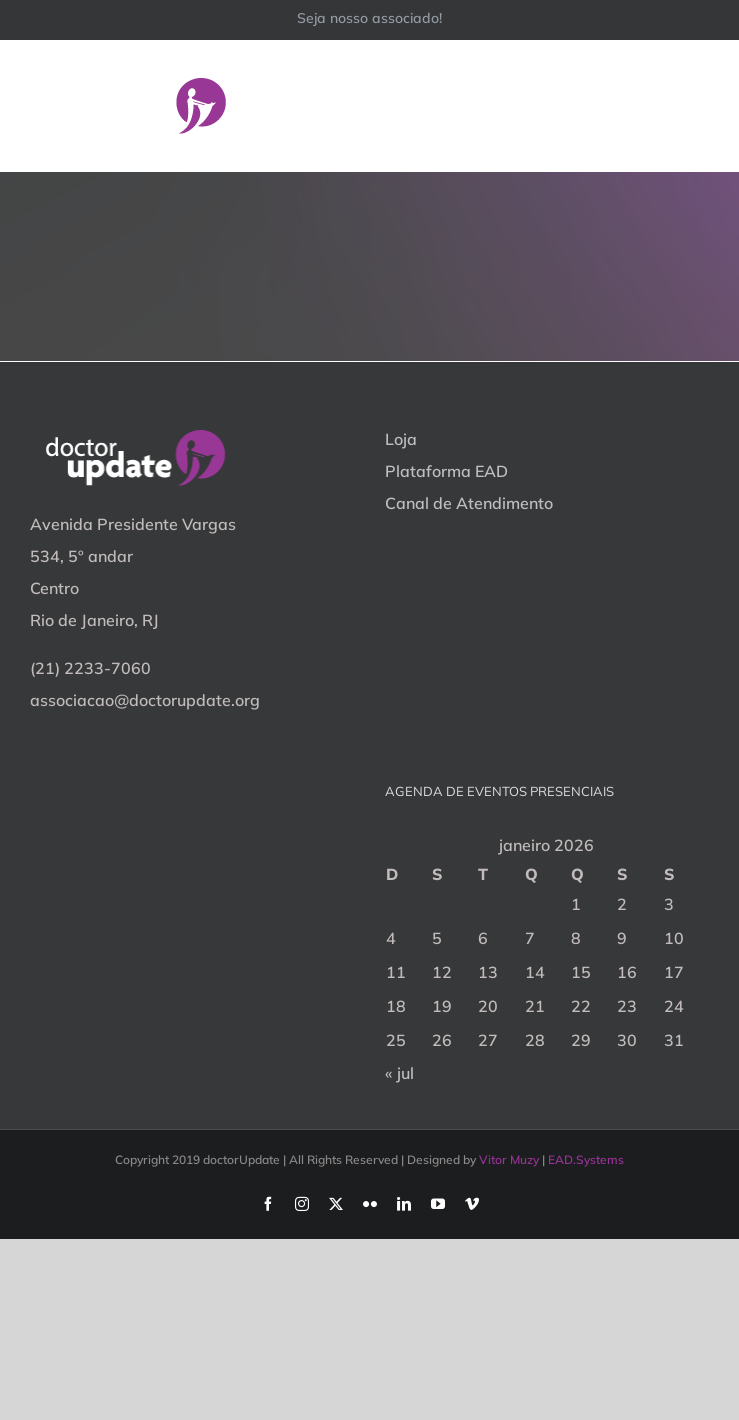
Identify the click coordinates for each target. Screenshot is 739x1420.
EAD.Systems (586, 1159)
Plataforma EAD (446, 471)
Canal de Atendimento (469, 503)
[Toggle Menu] (696, 105)
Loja (401, 439)
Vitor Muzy (509, 1159)
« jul (399, 1073)
